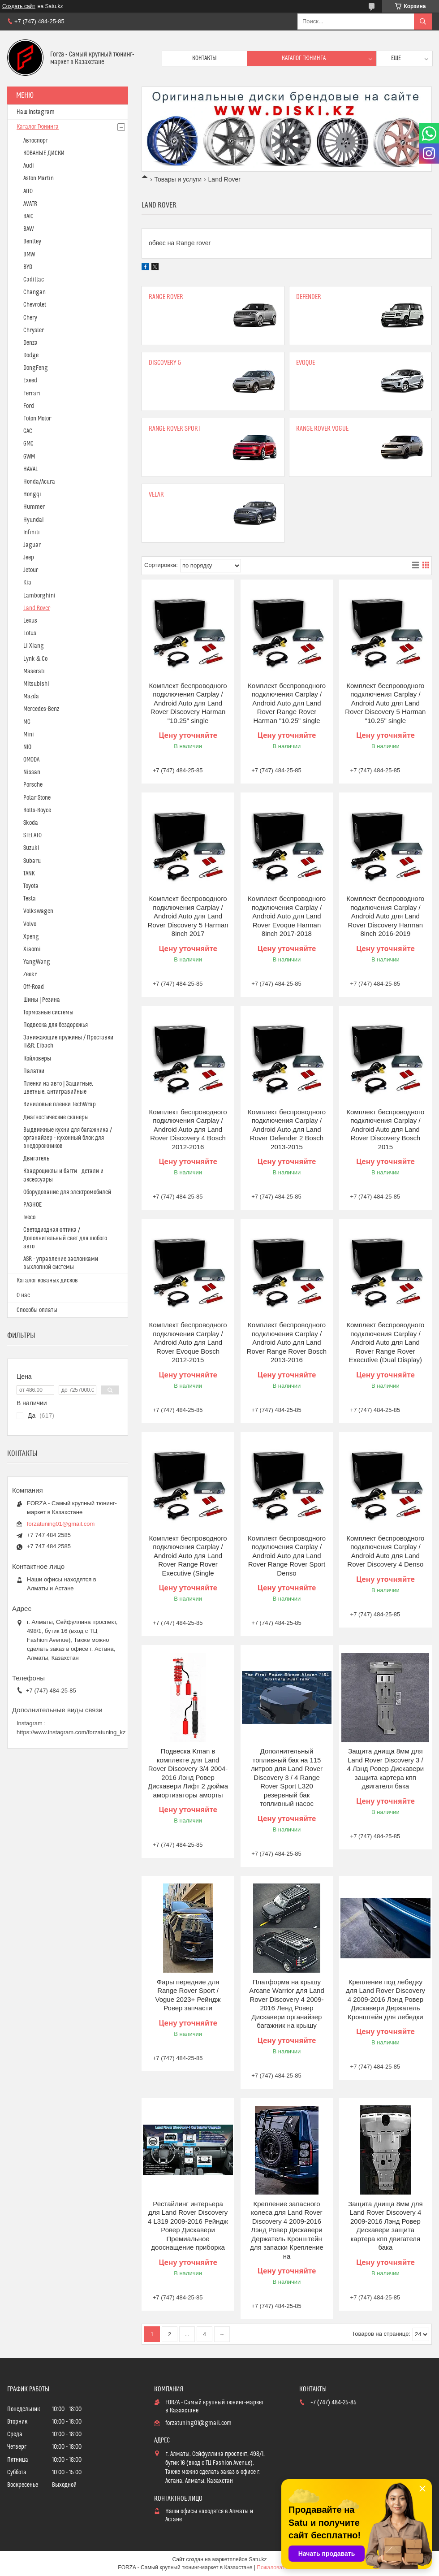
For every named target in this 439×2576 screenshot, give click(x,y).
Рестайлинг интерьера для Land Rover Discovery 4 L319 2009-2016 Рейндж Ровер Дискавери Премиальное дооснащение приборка (188, 2225)
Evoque (305, 363)
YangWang (36, 961)
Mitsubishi (36, 684)
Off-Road (33, 987)
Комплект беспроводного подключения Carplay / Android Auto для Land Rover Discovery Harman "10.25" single (188, 703)
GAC (27, 431)
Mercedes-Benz (41, 709)
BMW (29, 254)
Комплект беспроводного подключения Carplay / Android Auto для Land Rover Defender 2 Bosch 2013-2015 (287, 1129)
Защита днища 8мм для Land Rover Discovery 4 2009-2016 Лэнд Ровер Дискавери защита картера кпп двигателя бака (385, 2225)
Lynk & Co (35, 658)
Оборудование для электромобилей (67, 1192)
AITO (28, 191)
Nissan (31, 772)
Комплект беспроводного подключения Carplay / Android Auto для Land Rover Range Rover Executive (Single (188, 1555)
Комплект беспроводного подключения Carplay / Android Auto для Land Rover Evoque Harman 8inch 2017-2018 (287, 916)
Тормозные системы (48, 1012)
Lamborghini (39, 595)
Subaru (32, 861)
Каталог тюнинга (304, 58)
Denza (30, 342)
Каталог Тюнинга (38, 126)
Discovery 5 (165, 363)
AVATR (30, 204)
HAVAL (30, 469)
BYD (27, 267)
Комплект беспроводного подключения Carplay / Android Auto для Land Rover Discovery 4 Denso (385, 1551)
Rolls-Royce (37, 810)
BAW (28, 229)
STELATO (32, 835)
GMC (28, 443)
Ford (28, 406)
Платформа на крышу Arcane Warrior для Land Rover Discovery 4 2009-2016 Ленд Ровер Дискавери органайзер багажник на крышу (286, 2004)
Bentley (32, 241)
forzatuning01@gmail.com (61, 1523)
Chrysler (33, 330)
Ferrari (31, 393)
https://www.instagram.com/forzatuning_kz (71, 1732)
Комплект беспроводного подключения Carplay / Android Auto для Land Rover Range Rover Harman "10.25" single (287, 703)
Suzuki (31, 848)
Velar (156, 494)
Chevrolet (34, 304)
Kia (27, 582)
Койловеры (37, 1058)
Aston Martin (38, 178)
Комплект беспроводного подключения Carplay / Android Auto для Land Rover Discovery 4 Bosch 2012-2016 (188, 1129)
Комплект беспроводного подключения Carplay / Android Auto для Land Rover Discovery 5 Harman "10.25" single (385, 703)
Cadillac (33, 279)
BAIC (28, 216)
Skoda (30, 823)
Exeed (30, 380)
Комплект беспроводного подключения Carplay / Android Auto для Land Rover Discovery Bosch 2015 (385, 1129)
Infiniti (31, 532)
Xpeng (31, 936)
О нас (23, 1295)
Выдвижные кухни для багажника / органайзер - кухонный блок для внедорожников (67, 1138)
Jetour (30, 570)
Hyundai (33, 520)
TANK (29, 873)
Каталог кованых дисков (47, 1280)
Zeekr (30, 974)
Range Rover (166, 297)
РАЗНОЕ (32, 1204)
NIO (27, 747)
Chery (30, 317)
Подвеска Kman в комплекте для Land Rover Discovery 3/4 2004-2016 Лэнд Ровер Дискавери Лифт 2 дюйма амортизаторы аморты (188, 1773)
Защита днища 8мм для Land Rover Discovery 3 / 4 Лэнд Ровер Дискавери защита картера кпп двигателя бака (385, 1768)
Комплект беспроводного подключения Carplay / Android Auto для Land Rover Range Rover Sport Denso (287, 1555)
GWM (29, 456)
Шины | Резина (41, 1000)
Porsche (33, 784)
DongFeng (35, 368)
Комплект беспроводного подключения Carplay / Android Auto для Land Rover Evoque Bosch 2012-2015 (188, 1342)
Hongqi (32, 494)
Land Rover (36, 608)
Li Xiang (33, 645)
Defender (308, 297)
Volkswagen (38, 911)
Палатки (33, 1071)
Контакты (204, 58)
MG (26, 722)
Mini (28, 734)
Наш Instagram (36, 112)
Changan (34, 292)
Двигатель (36, 1158)
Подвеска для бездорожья (55, 1025)
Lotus (29, 633)
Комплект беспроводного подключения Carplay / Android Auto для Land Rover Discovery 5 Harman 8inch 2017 (188, 916)
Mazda (31, 696)
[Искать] (423, 21)
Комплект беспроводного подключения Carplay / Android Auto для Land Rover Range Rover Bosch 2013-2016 (287, 1342)
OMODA (31, 759)
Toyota (31, 886)
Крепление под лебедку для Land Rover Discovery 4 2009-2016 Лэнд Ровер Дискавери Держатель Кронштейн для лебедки (385, 1999)
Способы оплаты (37, 1310)
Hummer (34, 507)
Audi (28, 165)
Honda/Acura (39, 481)
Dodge (31, 355)
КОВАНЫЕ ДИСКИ (44, 153)
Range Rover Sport (175, 429)
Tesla (29, 898)
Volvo (29, 924)
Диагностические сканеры (56, 1117)
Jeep (28, 557)
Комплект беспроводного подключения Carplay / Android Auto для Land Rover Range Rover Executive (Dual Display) (385, 1342)
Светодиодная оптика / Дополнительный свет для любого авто (65, 1238)
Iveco (29, 1217)
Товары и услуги (178, 179)
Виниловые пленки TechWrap (59, 1104)
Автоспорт (35, 140)
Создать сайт (18, 6)
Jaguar (32, 545)
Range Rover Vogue (322, 429)
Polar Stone (37, 797)
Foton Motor (37, 418)
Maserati (34, 671)
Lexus (30, 620)
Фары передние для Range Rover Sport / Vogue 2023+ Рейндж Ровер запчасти (187, 1995)
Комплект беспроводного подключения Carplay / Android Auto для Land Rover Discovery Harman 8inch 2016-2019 (385, 916)
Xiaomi (32, 949)
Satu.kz (258, 2559)
